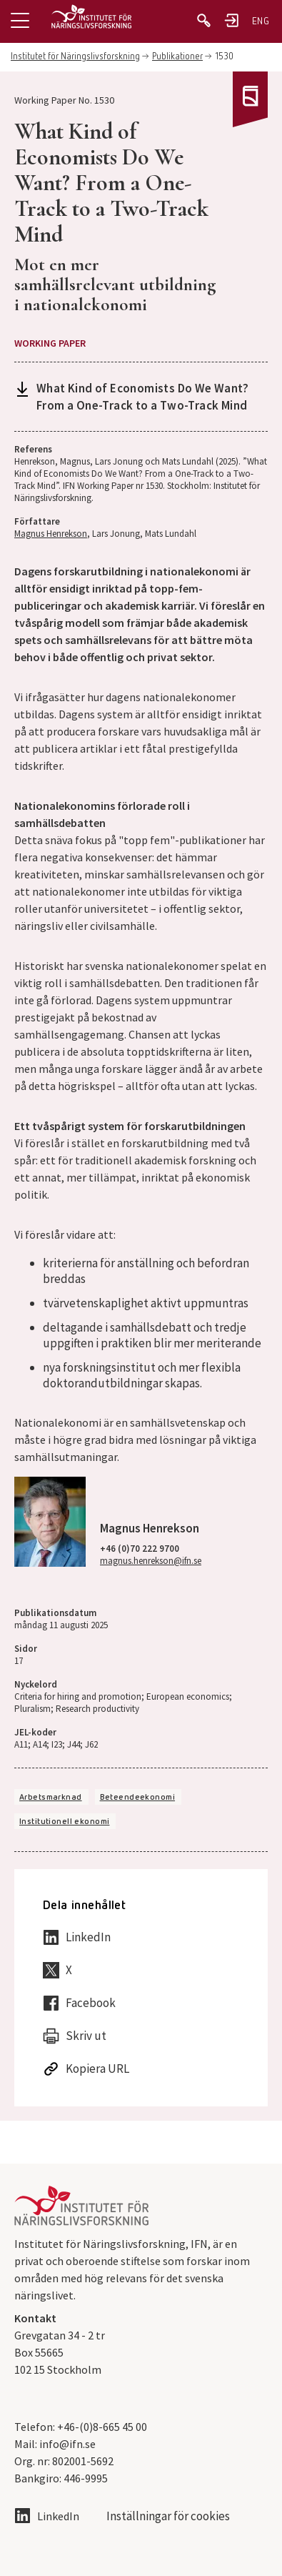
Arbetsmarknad (50, 1797)
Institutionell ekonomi (64, 1822)
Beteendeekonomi (137, 1797)
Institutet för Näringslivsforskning (75, 56)
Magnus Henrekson (50, 533)
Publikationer (177, 56)
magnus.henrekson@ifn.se (150, 1561)
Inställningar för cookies (168, 2516)
